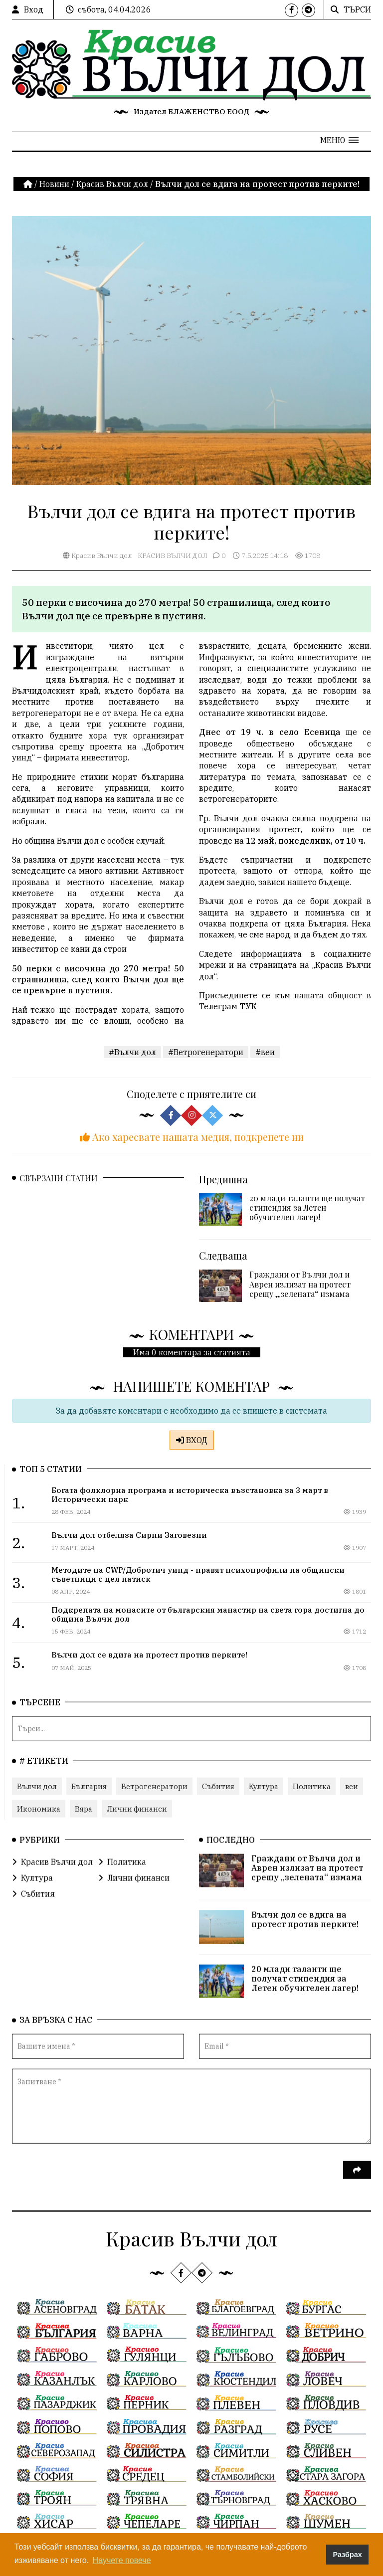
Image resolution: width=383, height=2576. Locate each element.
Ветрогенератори (154, 1786)
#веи (265, 1065)
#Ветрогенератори (205, 1065)
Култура (263, 1786)
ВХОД (191, 1440)
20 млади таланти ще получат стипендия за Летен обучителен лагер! (307, 1220)
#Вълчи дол (132, 1065)
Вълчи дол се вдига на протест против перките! (305, 1919)
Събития (218, 1786)
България (89, 1786)
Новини (54, 184)
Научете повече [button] (122, 2560)
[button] (339, 140)
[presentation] (88, 2175)
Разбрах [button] (347, 2555)
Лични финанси (137, 1808)
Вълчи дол (37, 1786)
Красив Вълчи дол (112, 184)
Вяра (83, 1808)
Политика (312, 1786)
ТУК (247, 1037)
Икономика (38, 1808)
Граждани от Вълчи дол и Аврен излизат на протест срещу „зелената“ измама (300, 1296)
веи (351, 1786)
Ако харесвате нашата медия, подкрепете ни (192, 1149)
